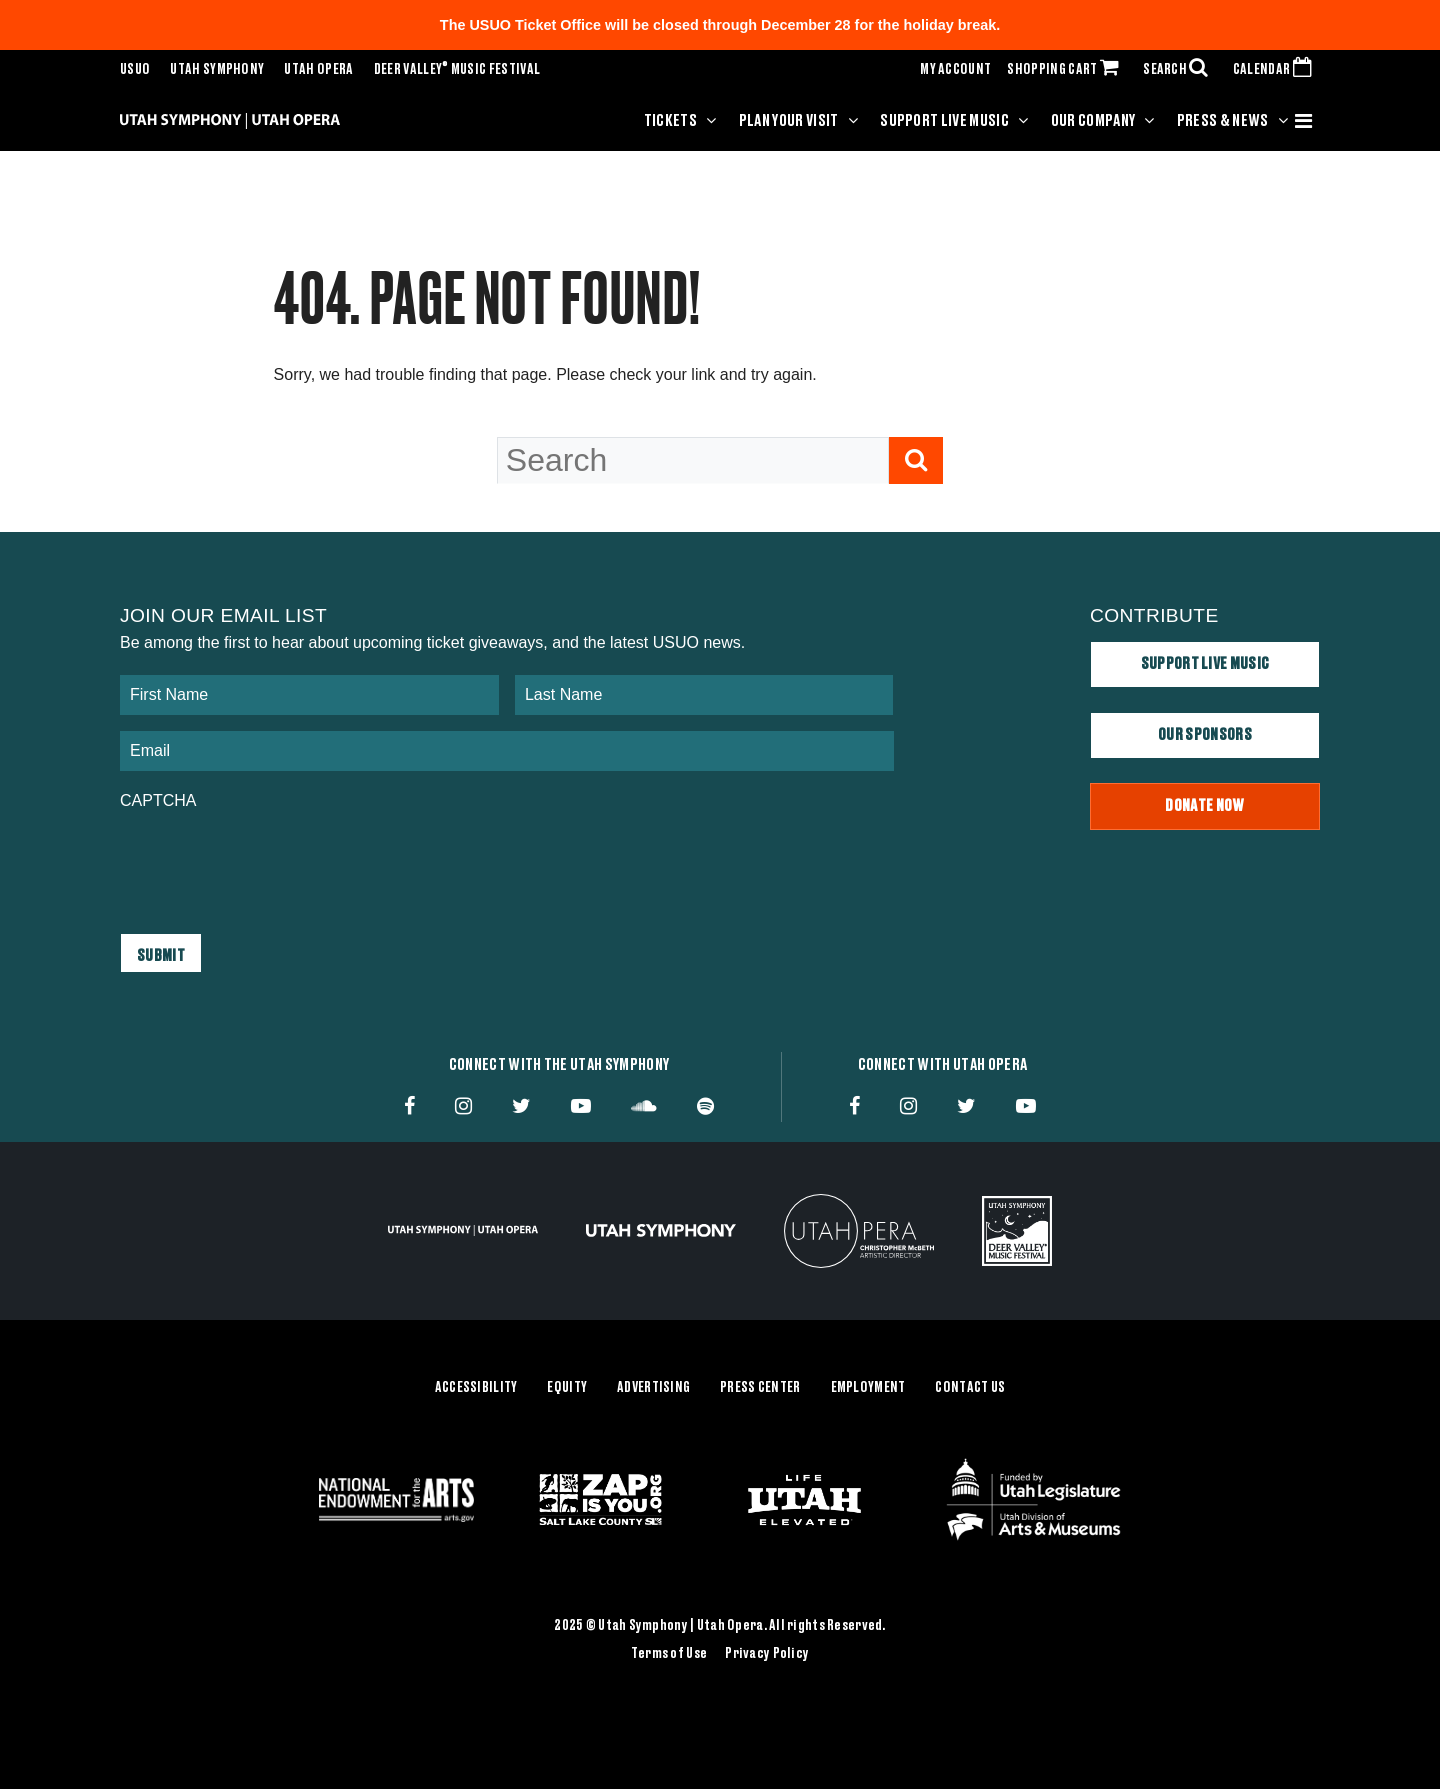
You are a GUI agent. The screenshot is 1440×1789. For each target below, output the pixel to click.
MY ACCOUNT (955, 70)
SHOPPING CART (1067, 70)
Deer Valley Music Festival (457, 70)
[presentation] (272, 862)
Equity (567, 1388)
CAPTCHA (158, 800)
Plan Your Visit (789, 121)
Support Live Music (944, 121)
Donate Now (1204, 806)
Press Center (760, 1388)
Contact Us (970, 1388)
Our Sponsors (1205, 735)
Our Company (1093, 121)
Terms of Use (669, 1654)
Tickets (670, 121)
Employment (868, 1388)
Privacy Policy (767, 1654)
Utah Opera (318, 70)
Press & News (1223, 121)
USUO (135, 70)
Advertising (653, 1388)
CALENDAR (1276, 70)
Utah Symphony (217, 70)
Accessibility (476, 1388)
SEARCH (1180, 70)
